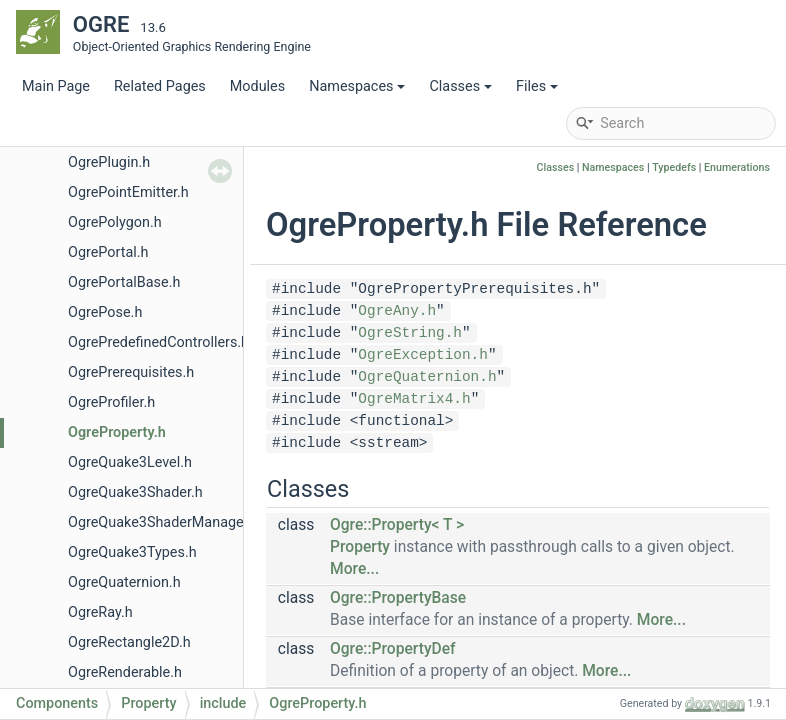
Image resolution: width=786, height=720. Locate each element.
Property (360, 547)
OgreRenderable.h (125, 672)
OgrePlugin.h (109, 162)
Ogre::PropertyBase (398, 598)
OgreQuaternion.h (124, 582)
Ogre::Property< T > (397, 525)
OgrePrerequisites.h (131, 372)
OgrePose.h (105, 312)
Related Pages (160, 86)
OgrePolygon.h (115, 222)
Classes (460, 86)
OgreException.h (423, 355)
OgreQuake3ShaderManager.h (163, 522)
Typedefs (674, 167)
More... (354, 569)
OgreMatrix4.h (414, 399)
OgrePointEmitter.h (128, 192)
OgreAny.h (397, 311)
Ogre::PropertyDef (393, 649)
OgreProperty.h (117, 432)
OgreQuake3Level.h (130, 462)
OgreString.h (410, 333)
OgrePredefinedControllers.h (158, 342)
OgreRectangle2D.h (129, 642)
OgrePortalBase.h (124, 282)
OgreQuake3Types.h (132, 552)
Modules (257, 86)
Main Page (56, 86)
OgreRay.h (100, 612)
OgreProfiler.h (111, 402)
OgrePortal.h (108, 252)
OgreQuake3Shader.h (135, 492)
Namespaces (357, 86)
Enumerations (737, 167)
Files (537, 86)
